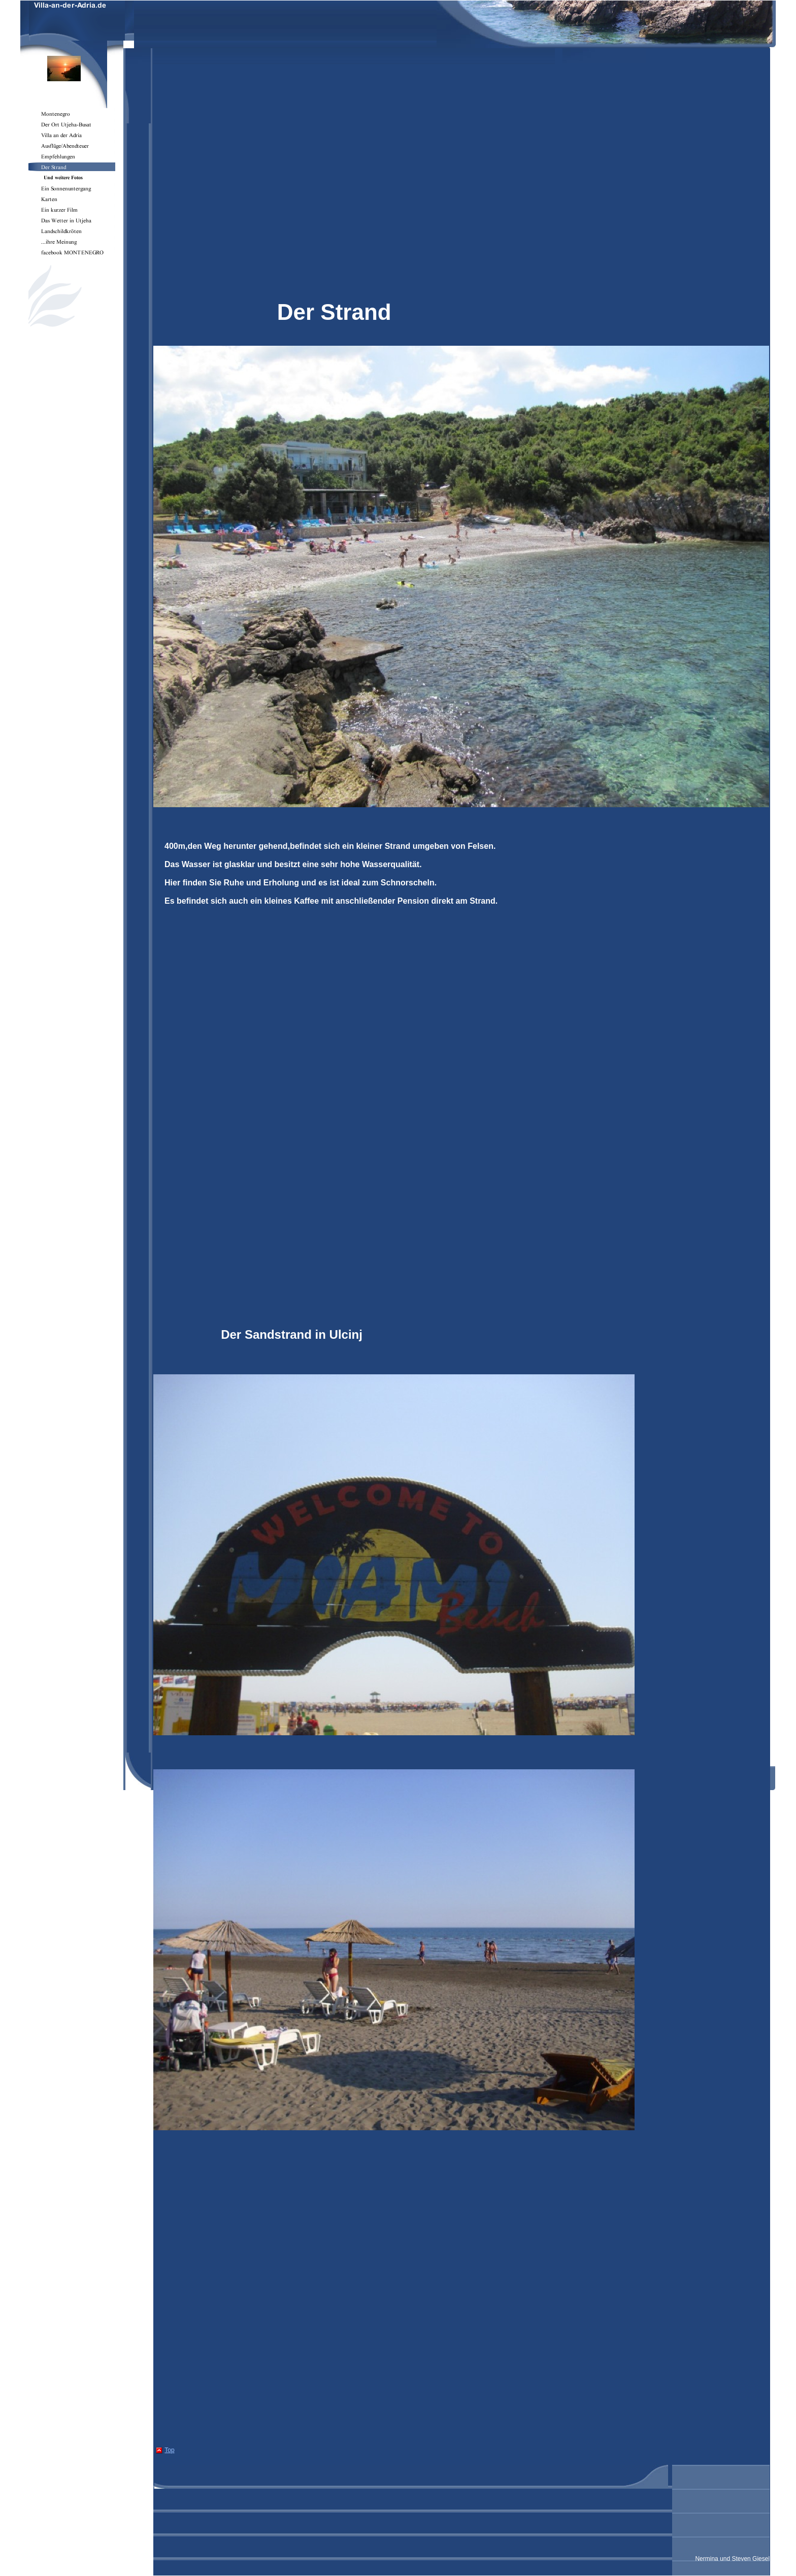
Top (169, 2450)
